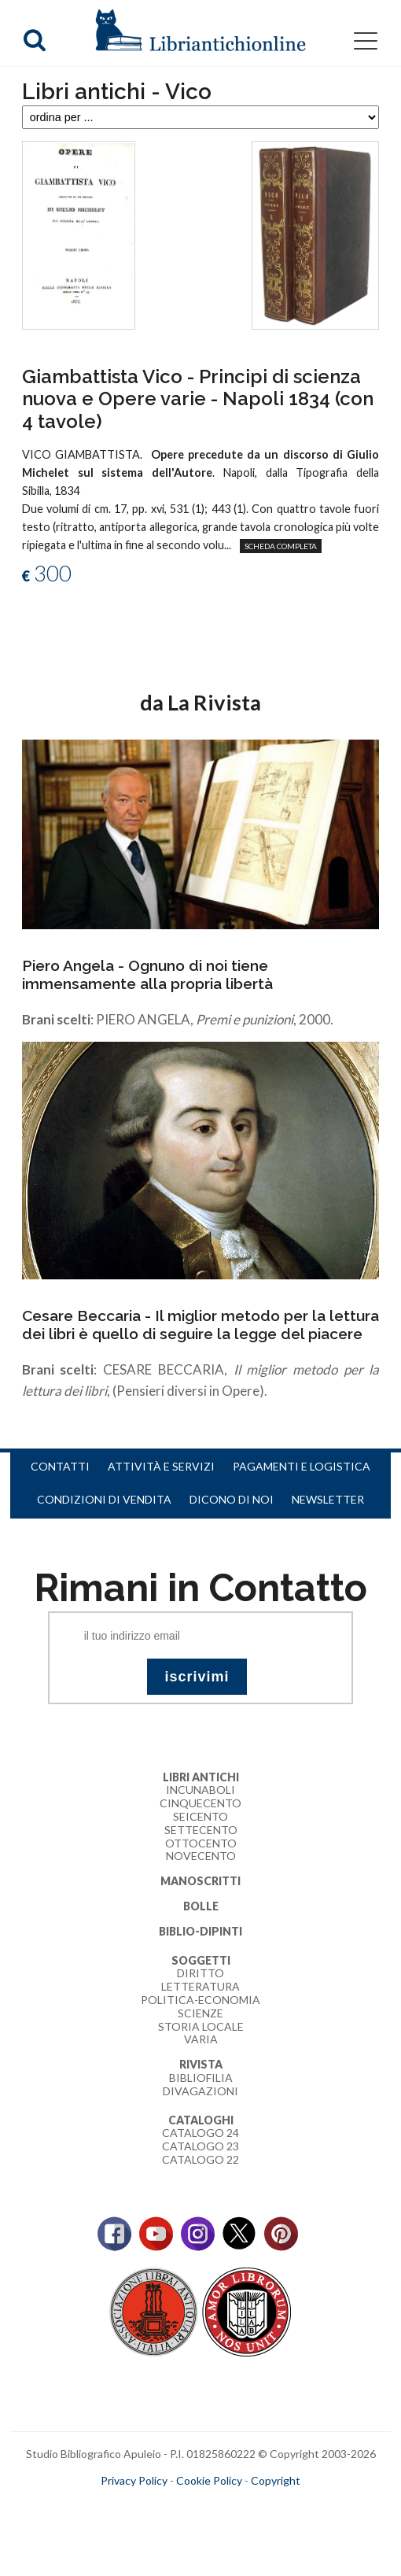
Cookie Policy (209, 2480)
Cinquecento (200, 1803)
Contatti (60, 1466)
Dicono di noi (231, 1499)
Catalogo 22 (200, 2159)
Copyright (275, 2480)
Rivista (201, 2064)
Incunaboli (200, 1789)
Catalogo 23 (200, 2146)
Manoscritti (200, 1881)
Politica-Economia (200, 1999)
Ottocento (201, 1843)
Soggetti (200, 1960)
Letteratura (200, 1986)
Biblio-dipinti (200, 1931)
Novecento (201, 1855)
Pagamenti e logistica (301, 1466)
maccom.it (153, 2506)
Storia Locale (201, 2026)
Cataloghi (201, 2120)
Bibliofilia (201, 2077)
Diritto (200, 1973)
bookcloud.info (229, 2506)
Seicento (200, 1816)
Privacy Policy (134, 2480)
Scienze (200, 2013)
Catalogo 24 (200, 2132)
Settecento (200, 1829)
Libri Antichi (201, 1777)
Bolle (201, 1906)
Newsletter (328, 1499)
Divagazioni (200, 2091)
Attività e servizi (161, 1466)
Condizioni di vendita (104, 1499)
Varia (201, 2039)
